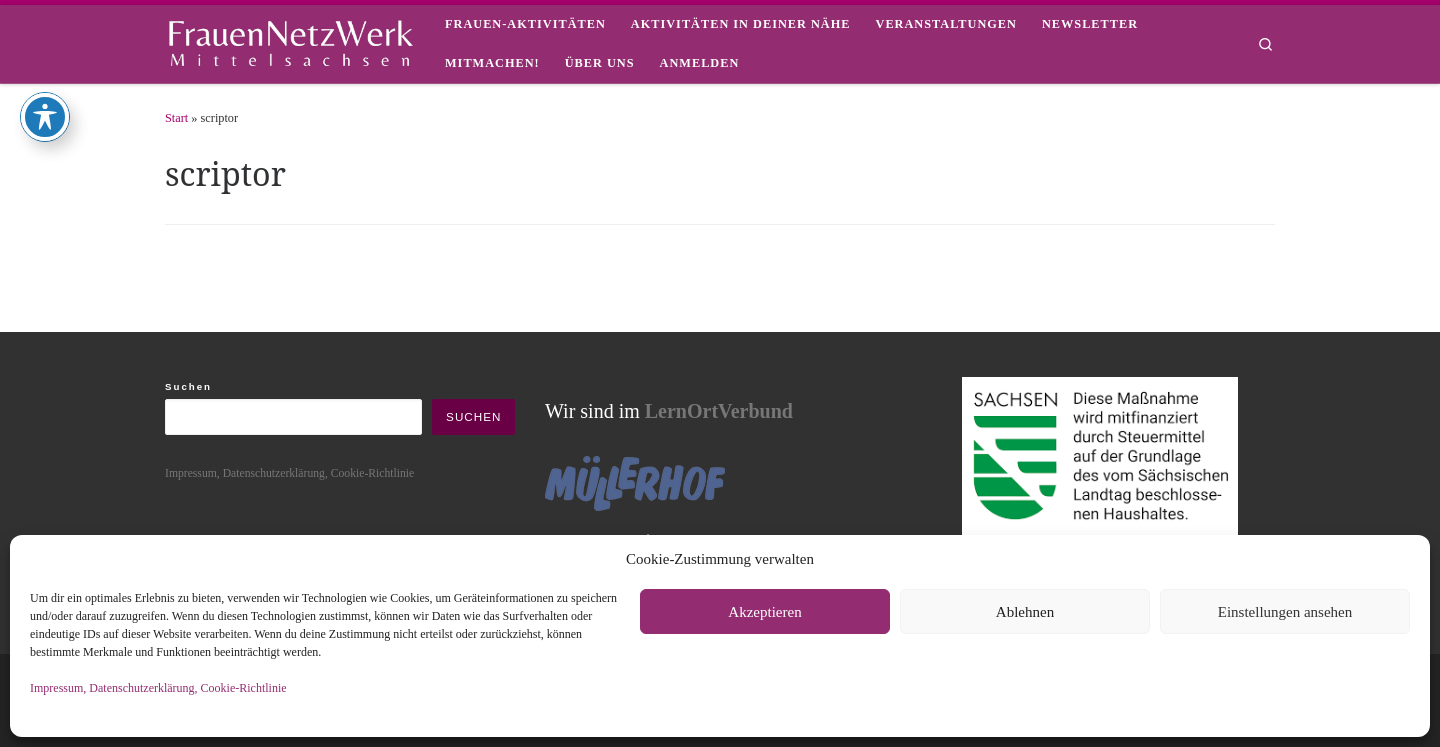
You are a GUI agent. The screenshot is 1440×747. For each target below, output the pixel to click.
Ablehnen (1025, 612)
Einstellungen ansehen (1285, 612)
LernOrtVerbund (719, 411)
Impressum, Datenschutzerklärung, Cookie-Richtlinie (158, 688)
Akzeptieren (764, 612)
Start (176, 118)
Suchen (188, 386)
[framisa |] (290, 40)
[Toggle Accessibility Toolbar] (45, 68)
